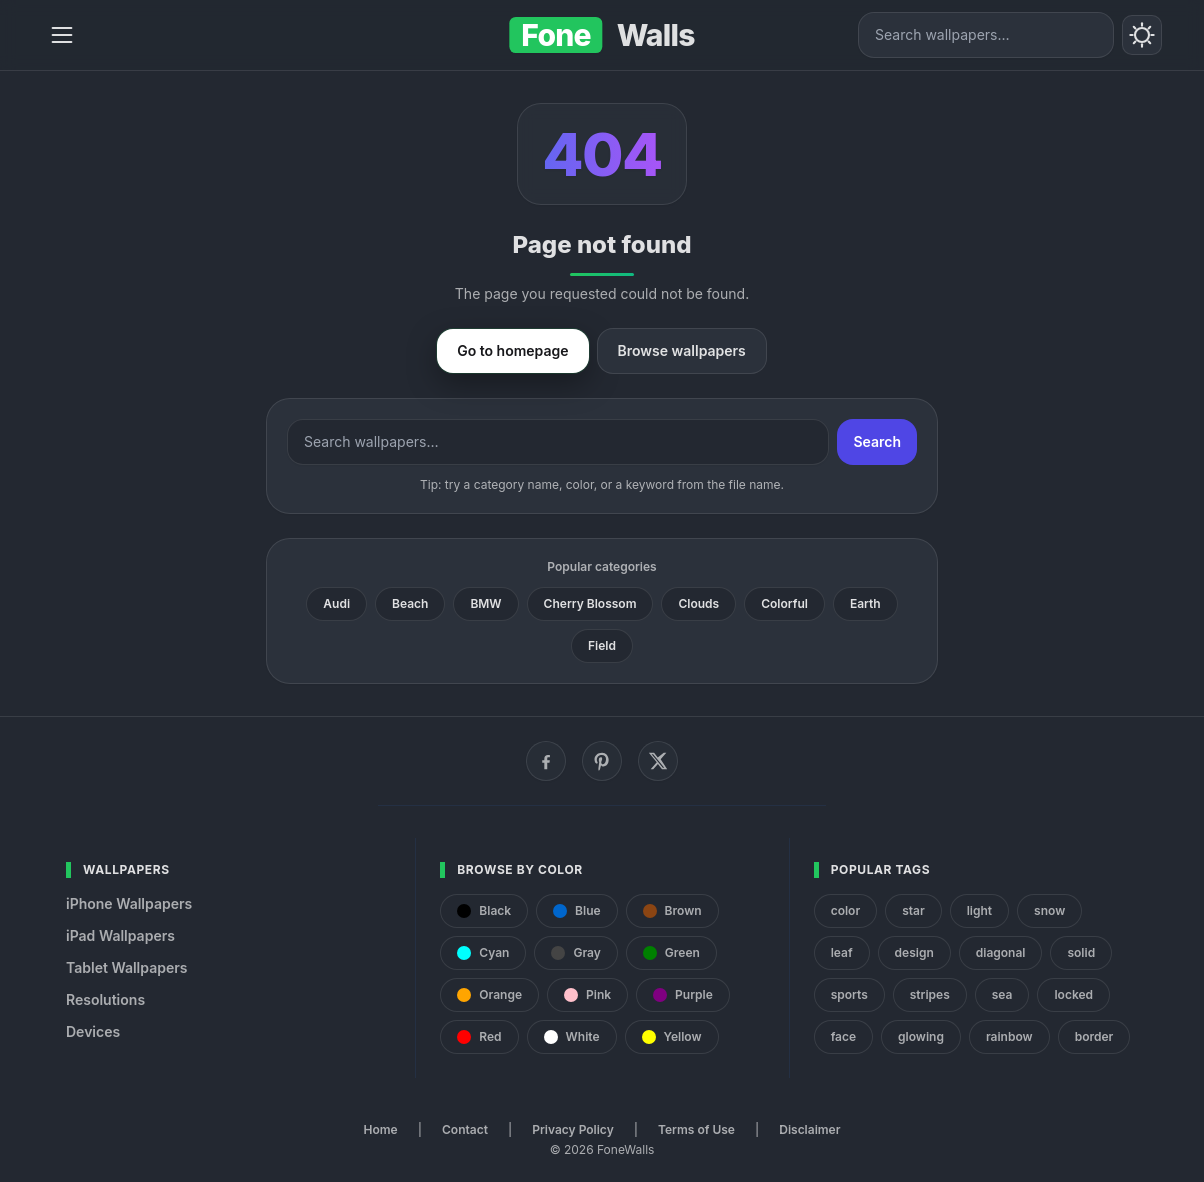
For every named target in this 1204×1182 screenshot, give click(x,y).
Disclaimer (809, 1129)
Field (602, 645)
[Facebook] (546, 761)
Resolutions (105, 999)
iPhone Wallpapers (129, 903)
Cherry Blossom (590, 603)
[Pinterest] (602, 761)
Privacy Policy (572, 1129)
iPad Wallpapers (120, 935)
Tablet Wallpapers (126, 967)
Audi (336, 603)
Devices (93, 1031)
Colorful (784, 603)
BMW (485, 603)
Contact (465, 1129)
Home (381, 1129)
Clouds (698, 603)
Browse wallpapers (682, 350)
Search (877, 441)
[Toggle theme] (1142, 35)
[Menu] (62, 35)
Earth (865, 603)
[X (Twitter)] (658, 761)
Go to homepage (512, 350)
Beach (410, 603)
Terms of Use (696, 1129)
